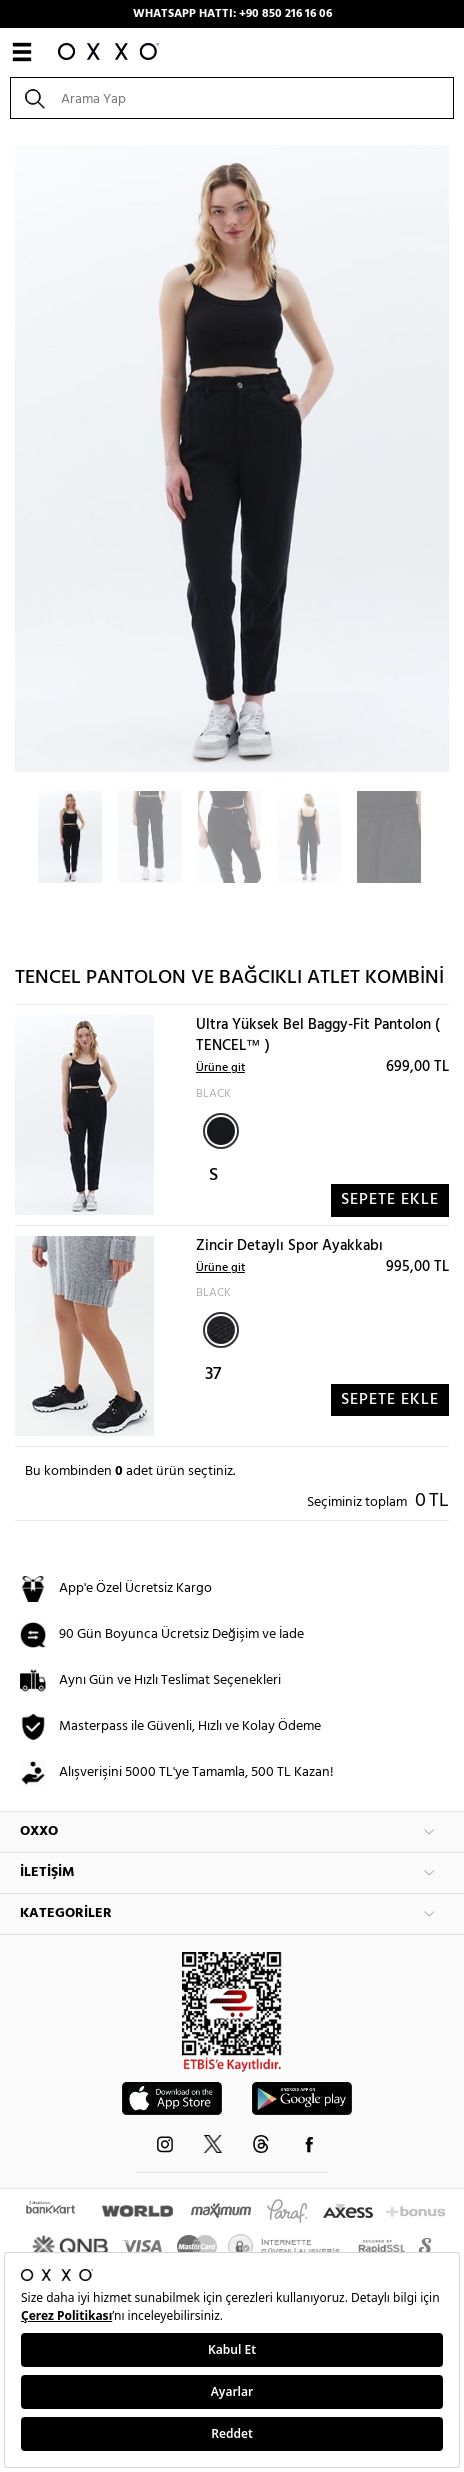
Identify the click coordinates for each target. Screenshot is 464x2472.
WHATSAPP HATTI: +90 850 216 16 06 (232, 14)
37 (213, 1374)
